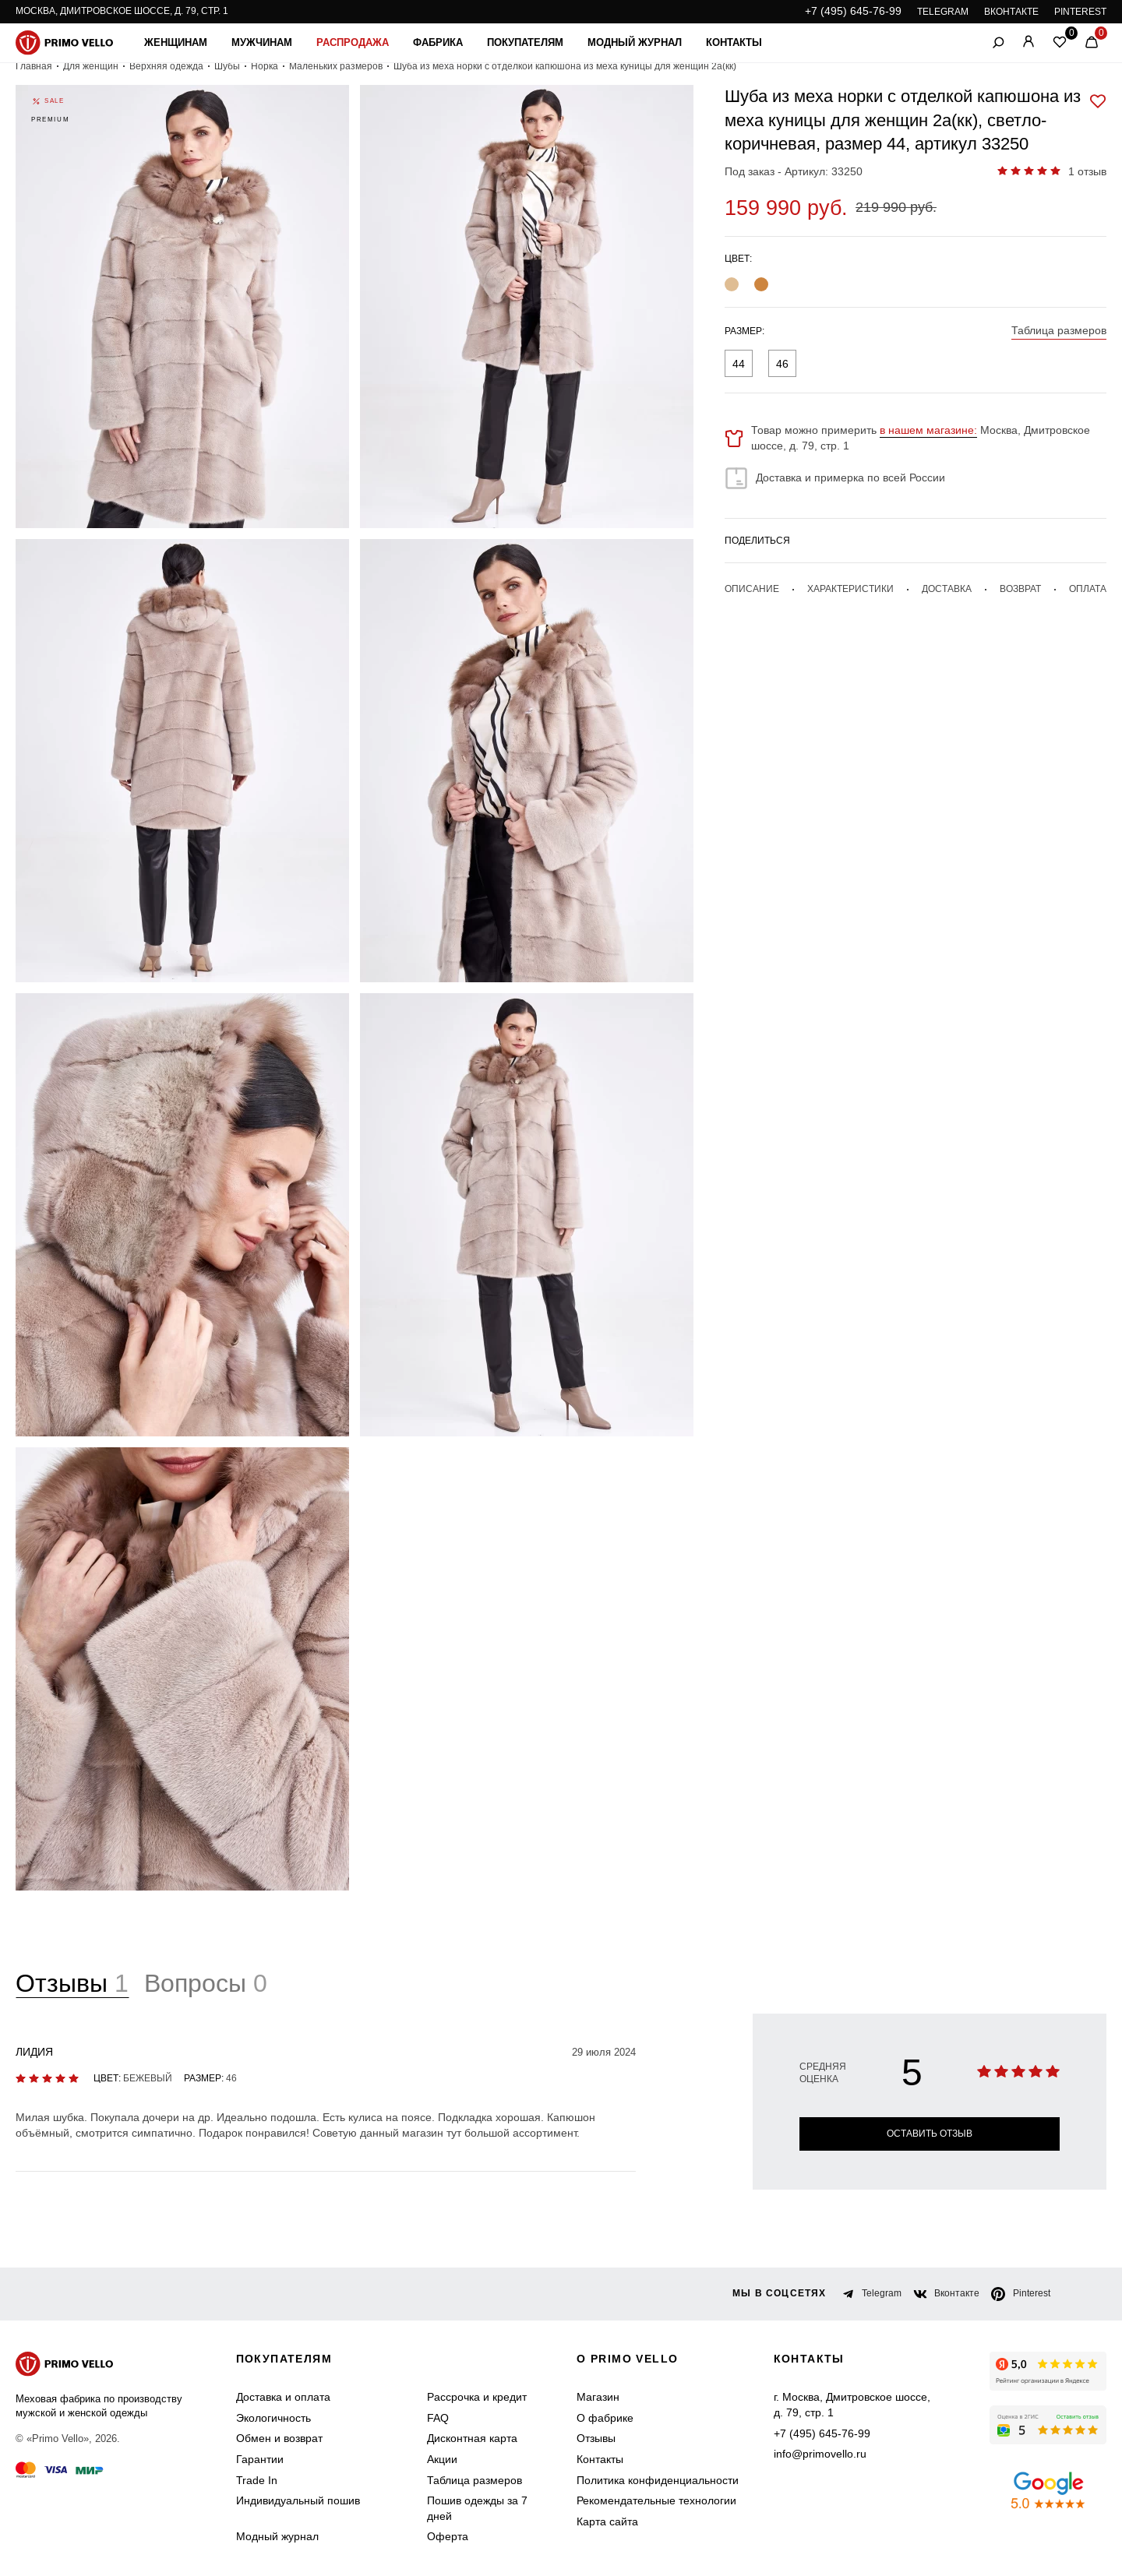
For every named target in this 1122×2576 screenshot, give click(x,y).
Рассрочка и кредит (477, 2397)
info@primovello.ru (820, 2453)
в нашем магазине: (928, 430)
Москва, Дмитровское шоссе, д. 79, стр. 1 (122, 10)
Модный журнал (634, 42)
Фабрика (438, 42)
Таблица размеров (474, 2480)
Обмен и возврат (279, 2439)
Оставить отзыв (929, 2133)
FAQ (438, 2418)
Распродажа (352, 42)
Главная (34, 66)
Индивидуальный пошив (298, 2500)
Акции (442, 2459)
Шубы (227, 66)
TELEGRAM (943, 11)
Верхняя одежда (166, 66)
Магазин (598, 2397)
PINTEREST (1080, 11)
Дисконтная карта (472, 2439)
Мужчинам (261, 42)
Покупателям (525, 42)
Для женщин (90, 66)
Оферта (447, 2537)
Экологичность (273, 2418)
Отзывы (596, 2439)
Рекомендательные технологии (656, 2500)
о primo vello (627, 2358)
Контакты (734, 42)
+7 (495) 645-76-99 (853, 11)
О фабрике (605, 2418)
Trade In (256, 2480)
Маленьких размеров (336, 66)
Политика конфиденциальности (658, 2480)
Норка (264, 66)
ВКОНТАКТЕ (1011, 11)
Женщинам (175, 42)
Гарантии (260, 2459)
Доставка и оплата (283, 2397)
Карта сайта (607, 2521)
